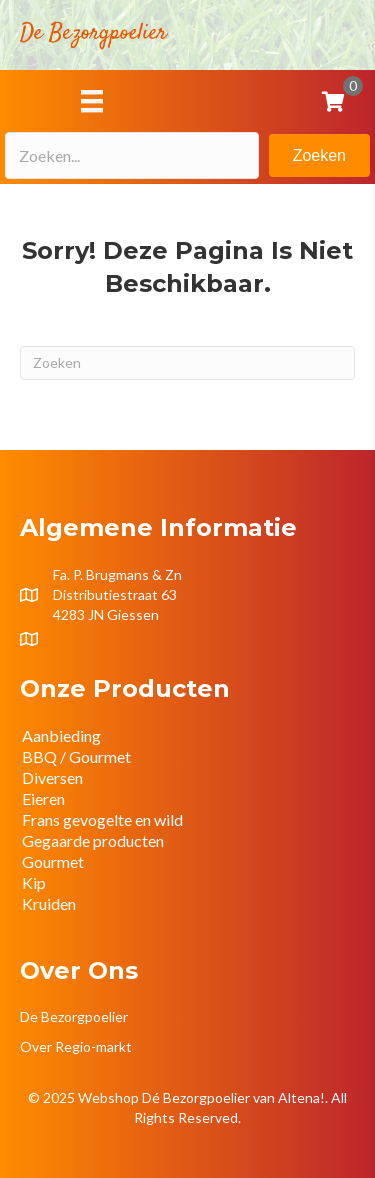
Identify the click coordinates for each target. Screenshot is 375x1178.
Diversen (52, 777)
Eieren (43, 798)
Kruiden (49, 903)
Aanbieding (61, 735)
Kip (34, 882)
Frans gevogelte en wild (102, 819)
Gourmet (53, 861)
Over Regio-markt (76, 1046)
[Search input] (132, 155)
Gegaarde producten (93, 840)
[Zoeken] (187, 363)
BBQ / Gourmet (76, 756)
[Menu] (92, 100)
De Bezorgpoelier (74, 1016)
